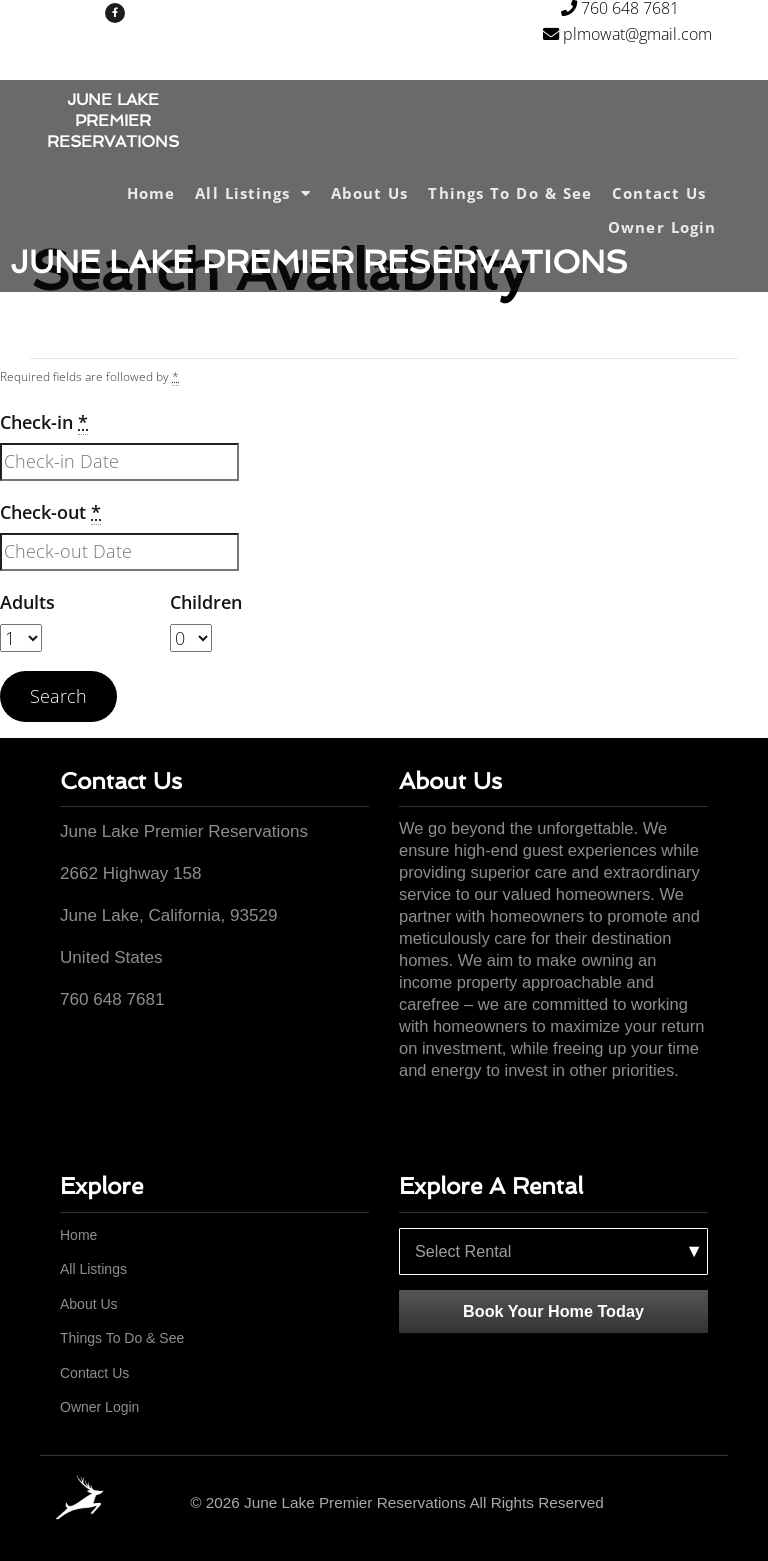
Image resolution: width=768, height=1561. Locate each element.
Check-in (44, 422)
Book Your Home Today (553, 1311)
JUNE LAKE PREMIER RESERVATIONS (113, 120)
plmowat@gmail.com (627, 37)
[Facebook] (701, 1503)
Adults (27, 602)
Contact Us (659, 193)
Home (151, 193)
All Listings (252, 193)
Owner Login (662, 227)
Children (206, 602)
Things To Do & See (510, 193)
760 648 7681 (619, 9)
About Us (370, 193)
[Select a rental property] (553, 1252)
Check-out (50, 512)
